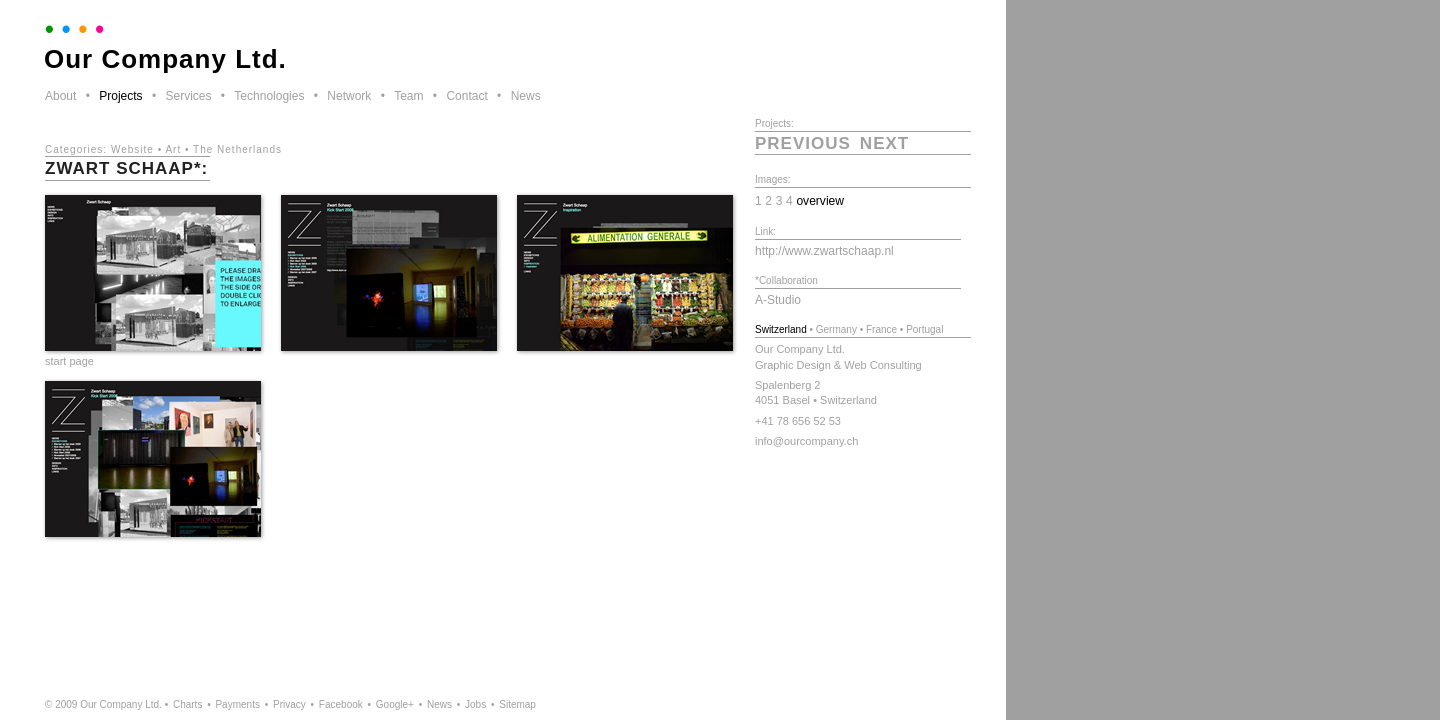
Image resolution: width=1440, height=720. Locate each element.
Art (173, 149)
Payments (237, 704)
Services (188, 96)
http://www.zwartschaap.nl (824, 251)
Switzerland (781, 329)
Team (408, 96)
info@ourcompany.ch (806, 441)
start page (69, 361)
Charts (187, 704)
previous (803, 143)
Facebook (341, 704)
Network (349, 96)
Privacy (289, 704)
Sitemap (517, 704)
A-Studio (778, 300)
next (884, 143)
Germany (836, 329)
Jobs (475, 704)
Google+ (395, 704)
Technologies (269, 96)
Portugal (924, 329)
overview (820, 201)
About (60, 96)
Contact (466, 96)
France (881, 329)
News (526, 96)
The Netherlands (237, 149)
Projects (120, 96)
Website (132, 149)
